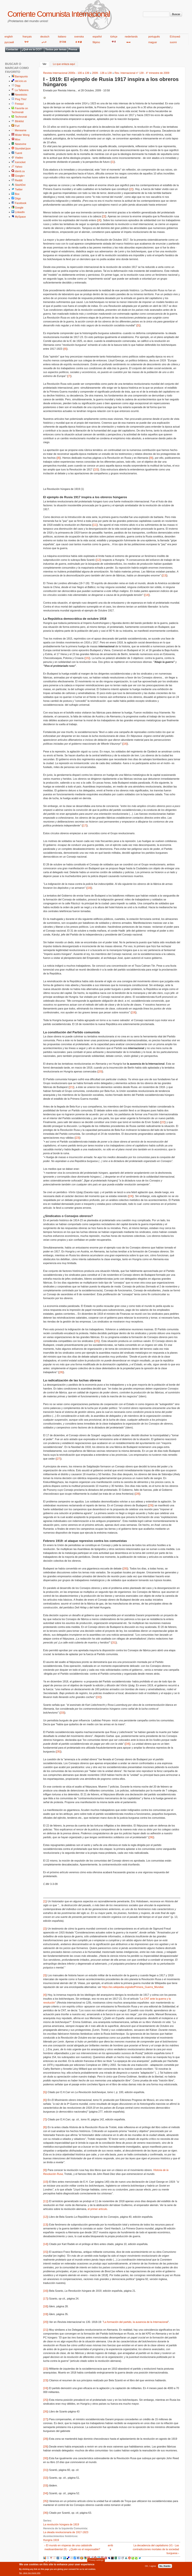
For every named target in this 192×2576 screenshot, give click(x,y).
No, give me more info (29, 2573)
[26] (61, 1372)
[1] (112, 161)
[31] (114, 1642)
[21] (71, 1087)
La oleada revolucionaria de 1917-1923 (65, 2532)
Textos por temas (55, 49)
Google (19, 207)
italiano (62, 36)
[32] (98, 1697)
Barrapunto (21, 76)
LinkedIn (20, 212)
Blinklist (19, 121)
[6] (65, 348)
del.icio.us (20, 81)
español (97, 36)
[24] (130, 1196)
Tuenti (18, 153)
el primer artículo (97, 2209)
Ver (46, 64)
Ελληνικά (175, 36)
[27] (58, 1458)
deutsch (44, 36)
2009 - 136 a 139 (102, 73)
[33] (62, 1712)
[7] (69, 376)
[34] (127, 1743)
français (27, 36)
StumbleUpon (23, 148)
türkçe (113, 36)
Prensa (73, 49)
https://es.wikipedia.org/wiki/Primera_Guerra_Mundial (132, 1987)
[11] (95, 524)
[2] (131, 189)
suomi (173, 42)
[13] (164, 575)
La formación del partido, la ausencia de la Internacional (135, 2322)
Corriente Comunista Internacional (58, 14)
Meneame (20, 130)
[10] (96, 469)
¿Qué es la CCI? (32, 49)
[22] (163, 1122)
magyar (152, 42)
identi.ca (20, 171)
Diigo (18, 198)
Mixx (17, 139)
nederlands (131, 36)
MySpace (20, 216)
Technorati (21, 116)
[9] (151, 457)
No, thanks (165, 2566)
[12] (98, 560)
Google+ (20, 175)
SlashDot (20, 185)
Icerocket (20, 162)
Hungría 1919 (51, 2540)
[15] (87, 658)
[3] (103, 216)
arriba (110, 2547)
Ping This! (20, 99)
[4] (99, 220)
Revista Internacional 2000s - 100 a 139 (66, 73)
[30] (125, 1568)
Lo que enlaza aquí (64, 64)
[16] (125, 743)
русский (9, 42)
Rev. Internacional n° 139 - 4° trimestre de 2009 (142, 73)
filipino (96, 42)
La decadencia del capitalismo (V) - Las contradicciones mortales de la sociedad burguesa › (156, 2549)
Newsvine (20, 144)
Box (17, 194)
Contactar (12, 49)
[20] (100, 1071)
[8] (58, 457)
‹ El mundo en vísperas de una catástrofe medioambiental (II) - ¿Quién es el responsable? (72, 2547)
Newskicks (21, 94)
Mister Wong (22, 135)
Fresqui (19, 103)
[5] (138, 325)
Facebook (20, 203)
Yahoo (18, 166)
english (9, 36)
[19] (133, 1012)
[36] (151, 1837)
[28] (137, 1493)
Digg (17, 85)
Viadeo (19, 157)
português (154, 36)
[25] (97, 1341)
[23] (77, 1137)
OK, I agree (150, 2566)
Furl (17, 125)
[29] (150, 1505)
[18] (89, 887)
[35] (58, 1751)
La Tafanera (21, 90)
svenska (79, 36)
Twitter (19, 189)
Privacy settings (95, 2560)
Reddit (18, 180)
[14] (147, 595)
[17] (85, 825)
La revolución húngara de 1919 (61, 2524)
